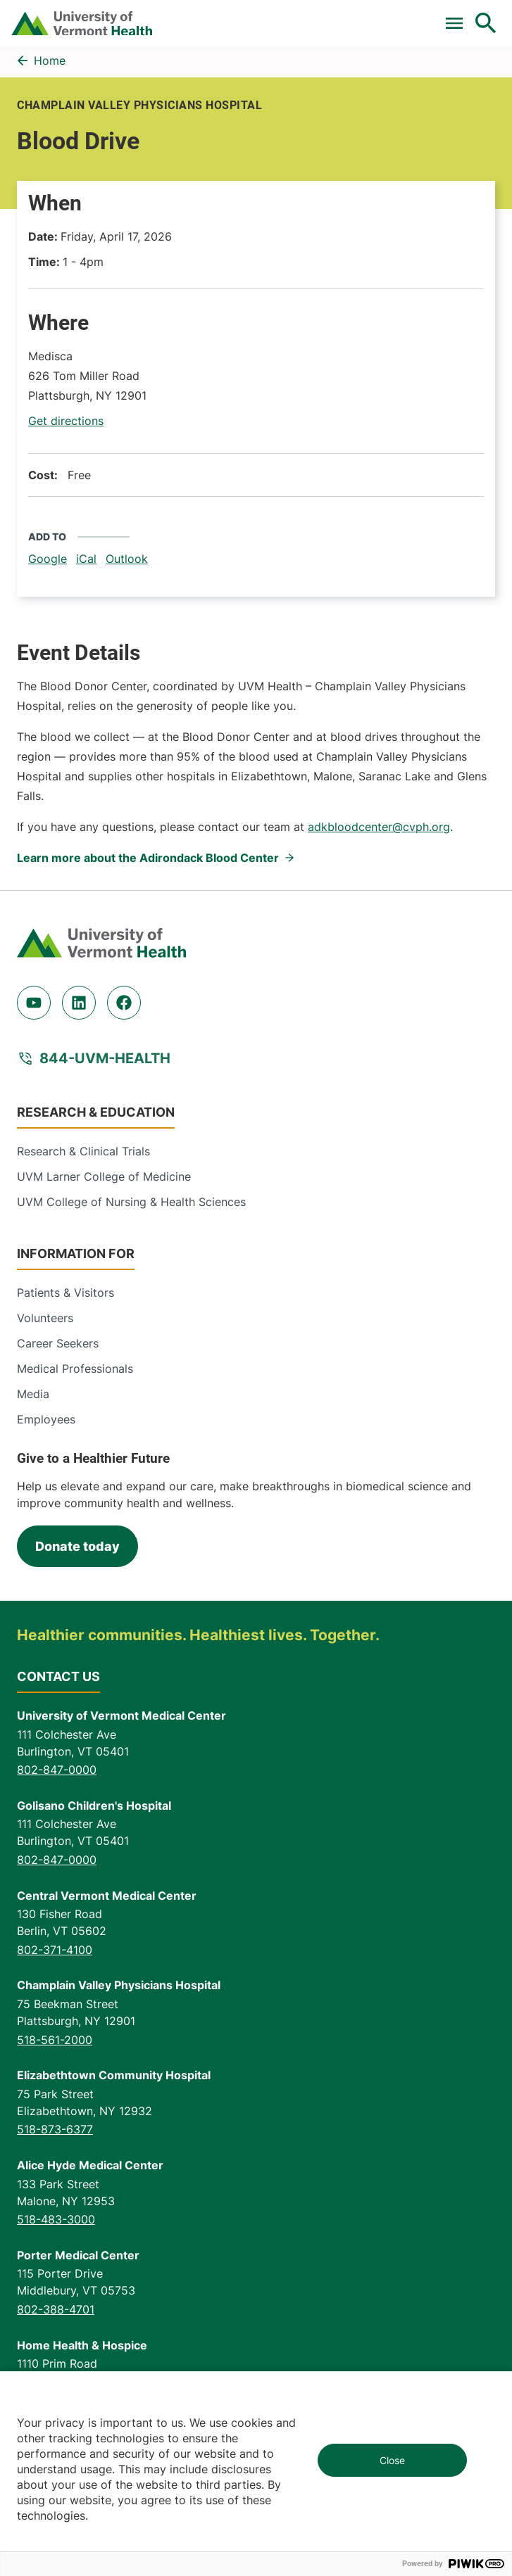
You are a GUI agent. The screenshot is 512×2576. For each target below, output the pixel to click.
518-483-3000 (56, 2219)
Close (392, 2460)
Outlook (127, 559)
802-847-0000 (56, 1770)
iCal (86, 559)
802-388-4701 (55, 2309)
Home (49, 60)
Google (47, 559)
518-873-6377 (55, 2129)
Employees (46, 1419)
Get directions (66, 421)
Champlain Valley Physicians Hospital (139, 105)
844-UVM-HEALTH (104, 1058)
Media (33, 1394)
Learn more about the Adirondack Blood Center (148, 858)
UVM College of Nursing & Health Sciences (131, 1202)
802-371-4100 (54, 1950)
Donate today (77, 1546)
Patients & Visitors (65, 1293)
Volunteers (45, 1318)
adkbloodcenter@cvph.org (379, 827)
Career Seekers (58, 1343)
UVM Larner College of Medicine (104, 1176)
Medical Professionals (75, 1369)
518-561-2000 (54, 2040)
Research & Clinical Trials (83, 1151)
